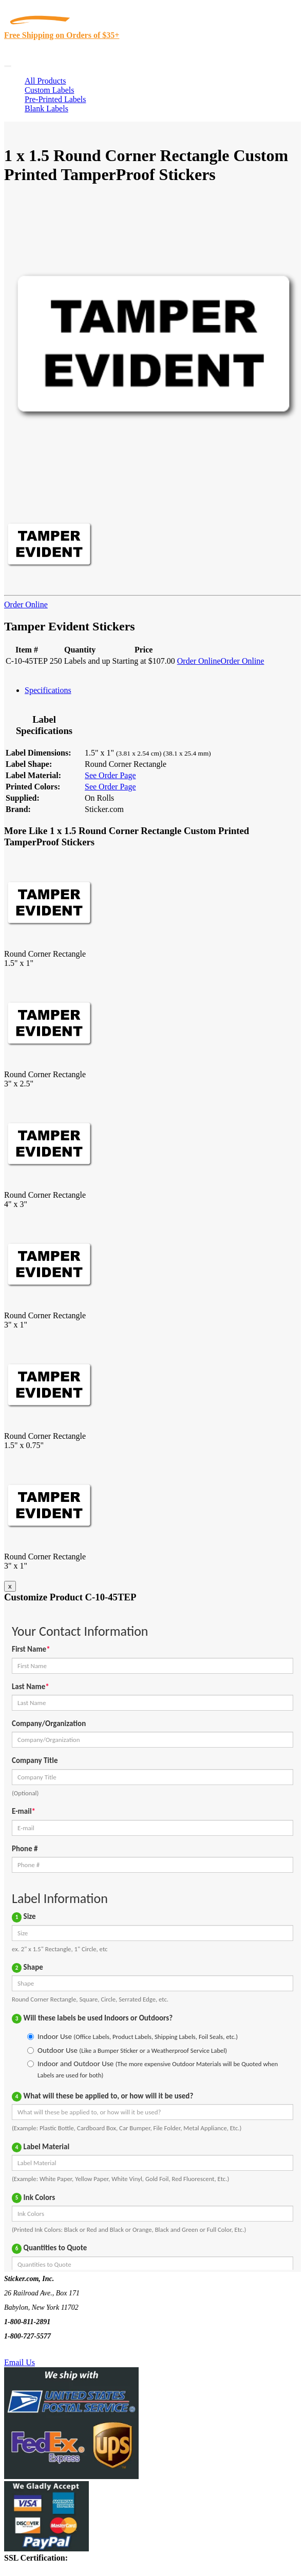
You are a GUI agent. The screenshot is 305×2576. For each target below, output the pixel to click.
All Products (45, 80)
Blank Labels (46, 108)
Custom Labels (49, 90)
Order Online (26, 604)
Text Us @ (40, 2350)
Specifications (48, 690)
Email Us (19, 2362)
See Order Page (110, 775)
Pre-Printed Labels (55, 99)
